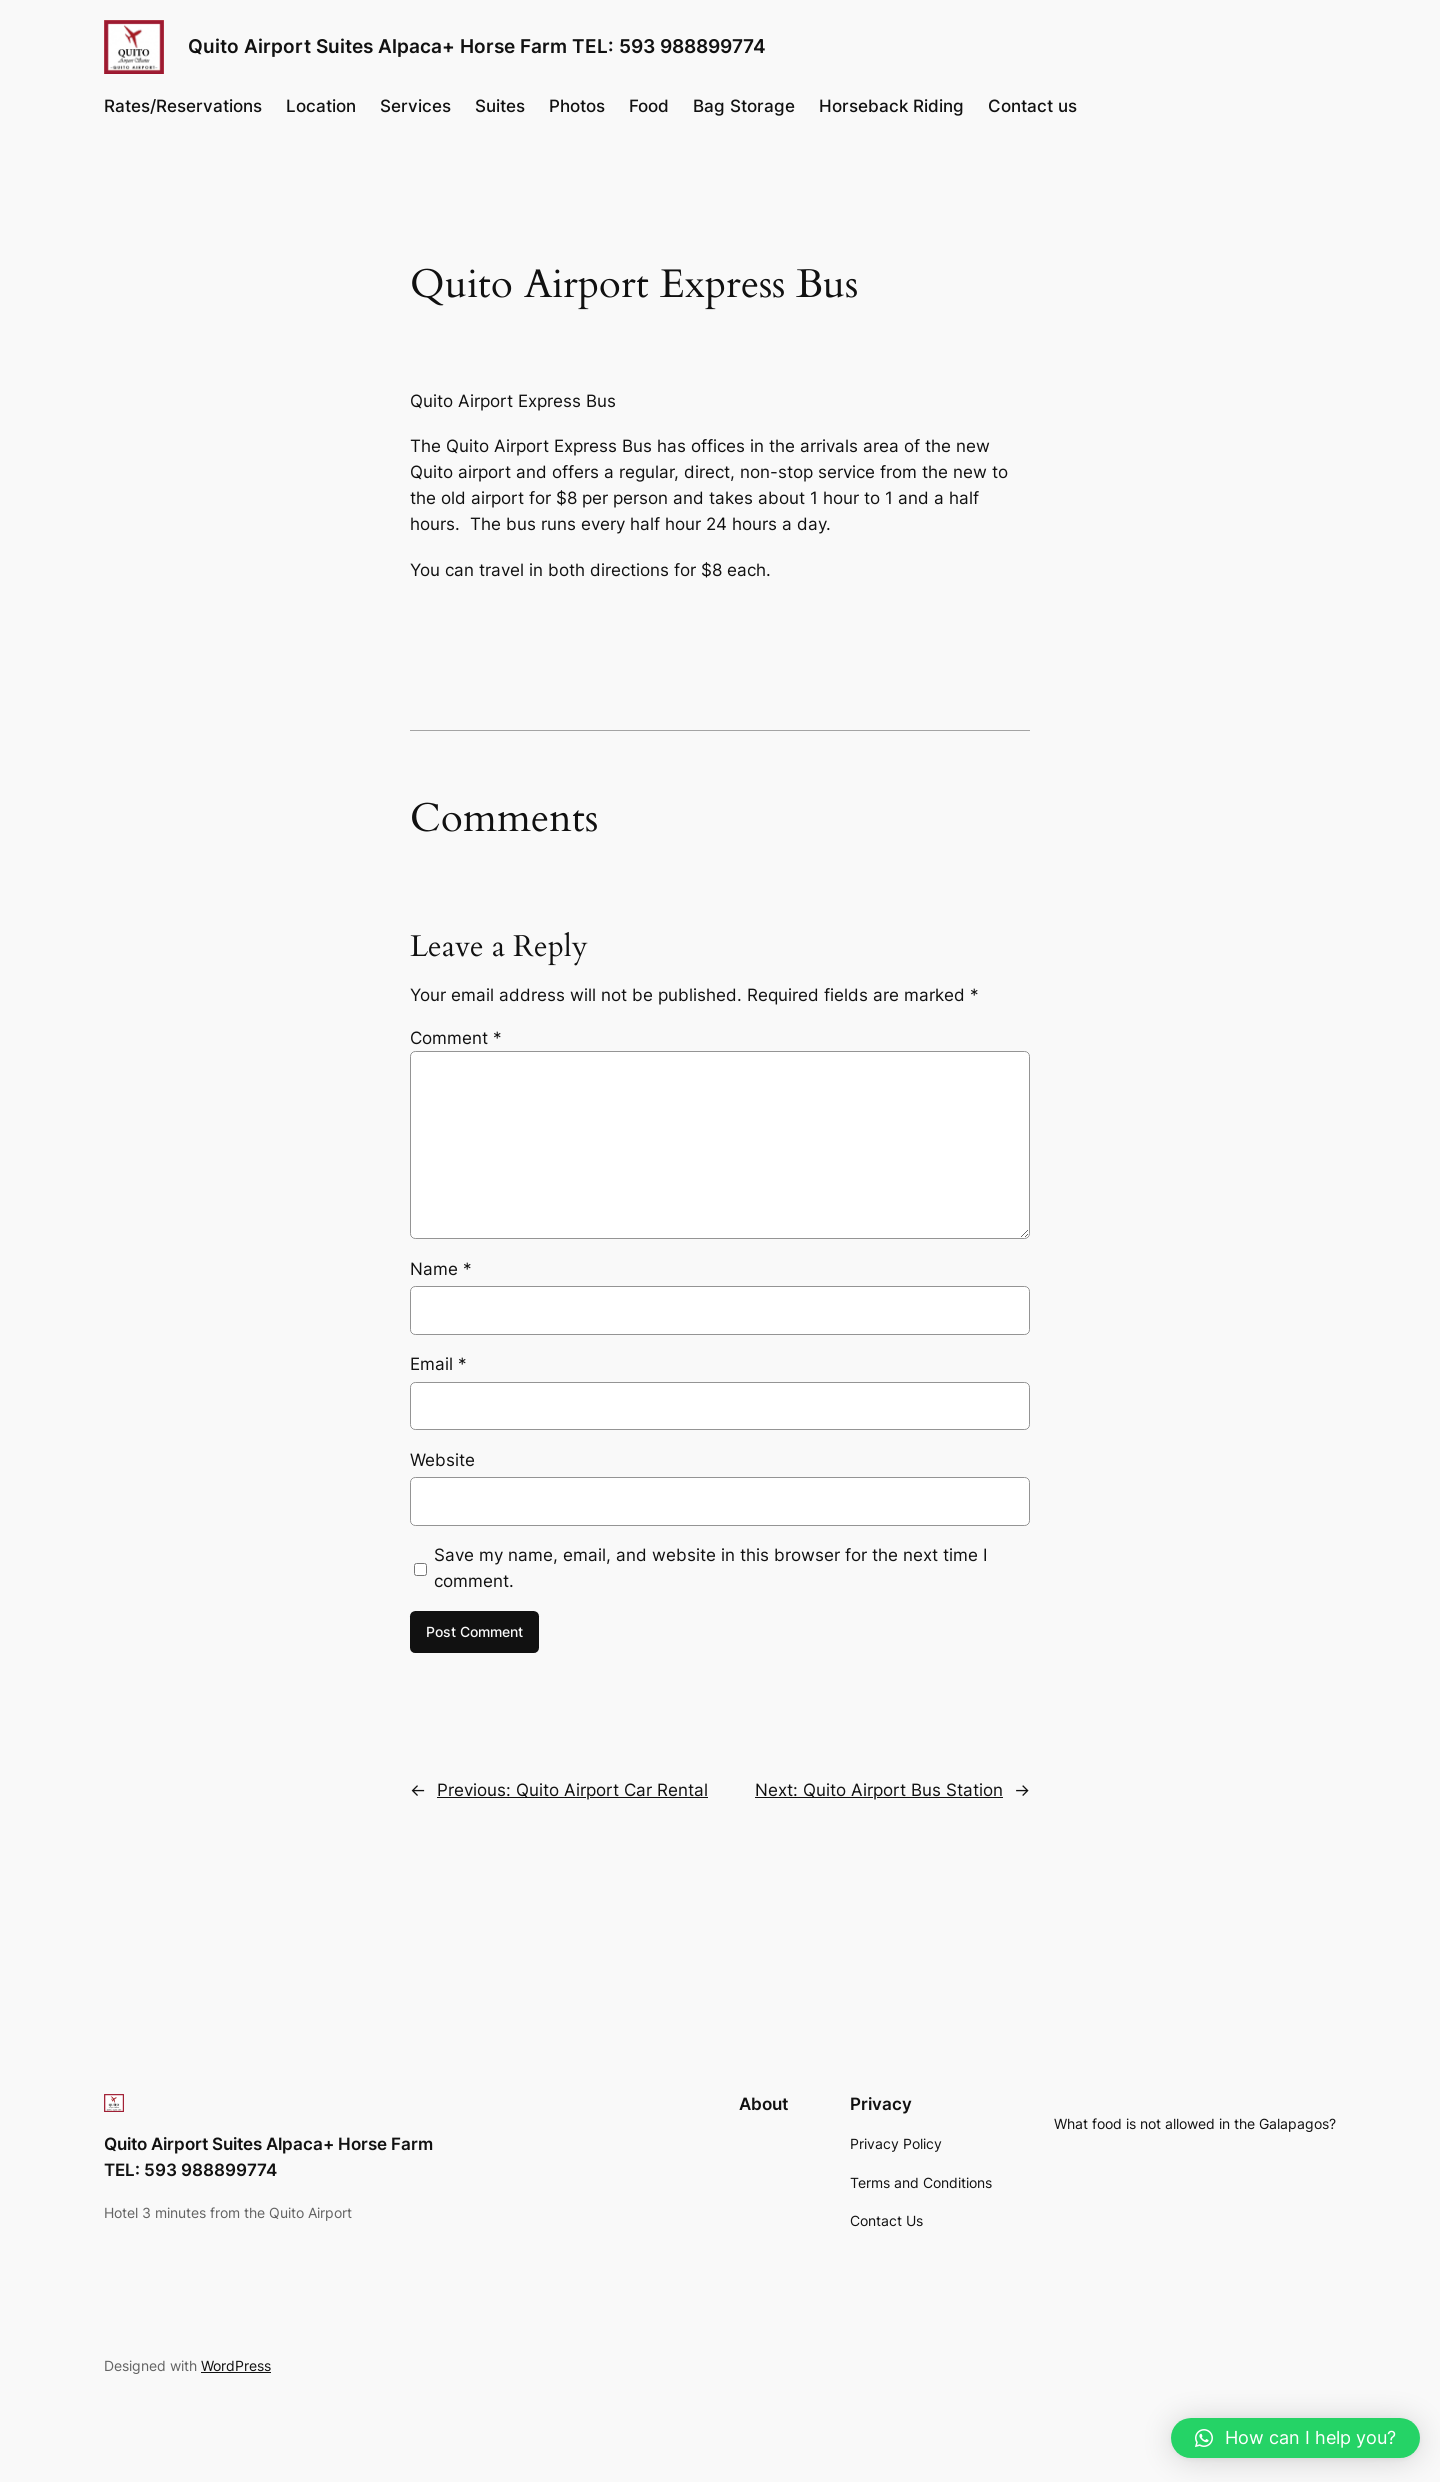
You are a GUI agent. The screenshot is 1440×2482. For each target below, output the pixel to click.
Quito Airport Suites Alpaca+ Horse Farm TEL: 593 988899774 (477, 46)
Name (441, 1269)
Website (442, 1460)
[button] (1295, 2438)
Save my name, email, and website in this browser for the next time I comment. (710, 1568)
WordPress (236, 2365)
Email (438, 1364)
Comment (456, 1038)
